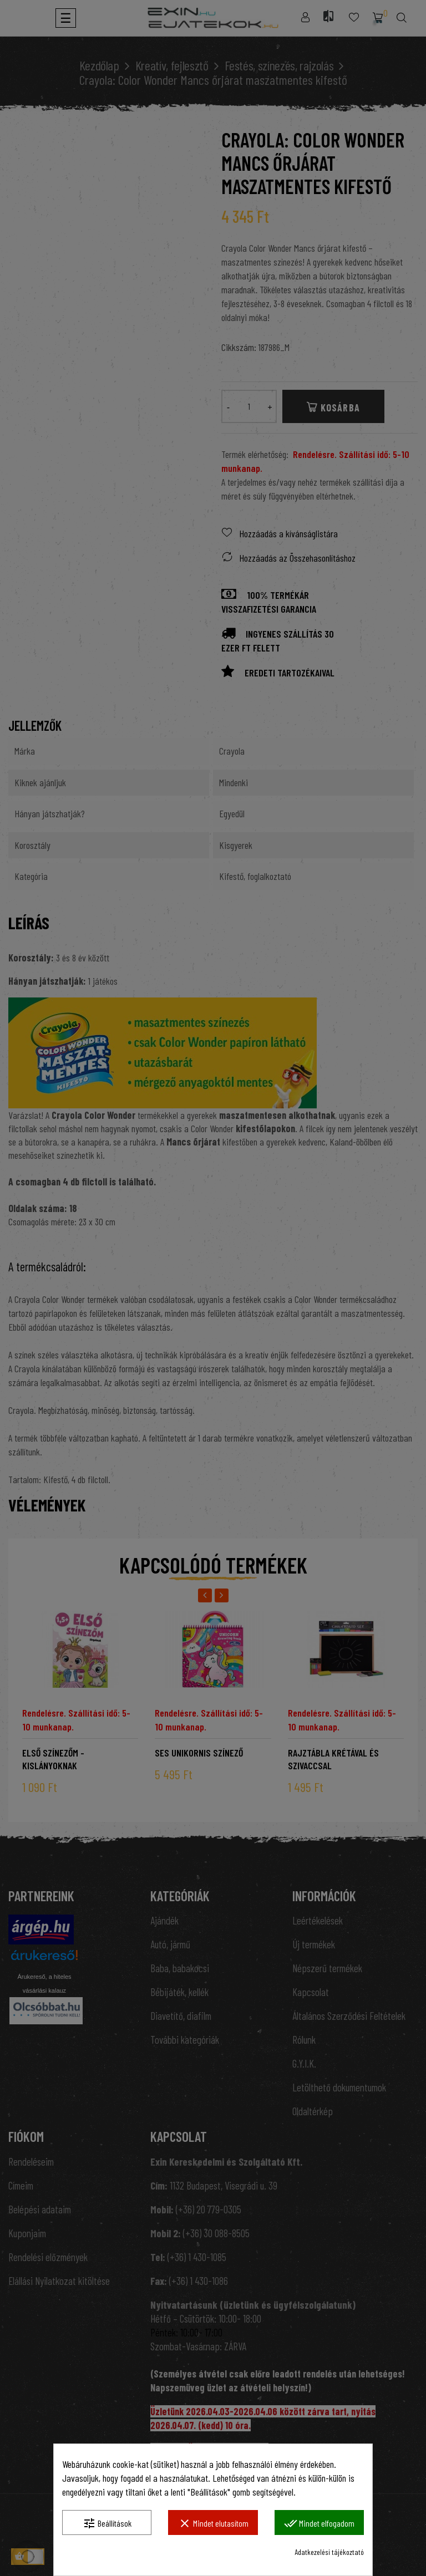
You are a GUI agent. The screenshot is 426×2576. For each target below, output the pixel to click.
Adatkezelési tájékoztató (329, 2552)
